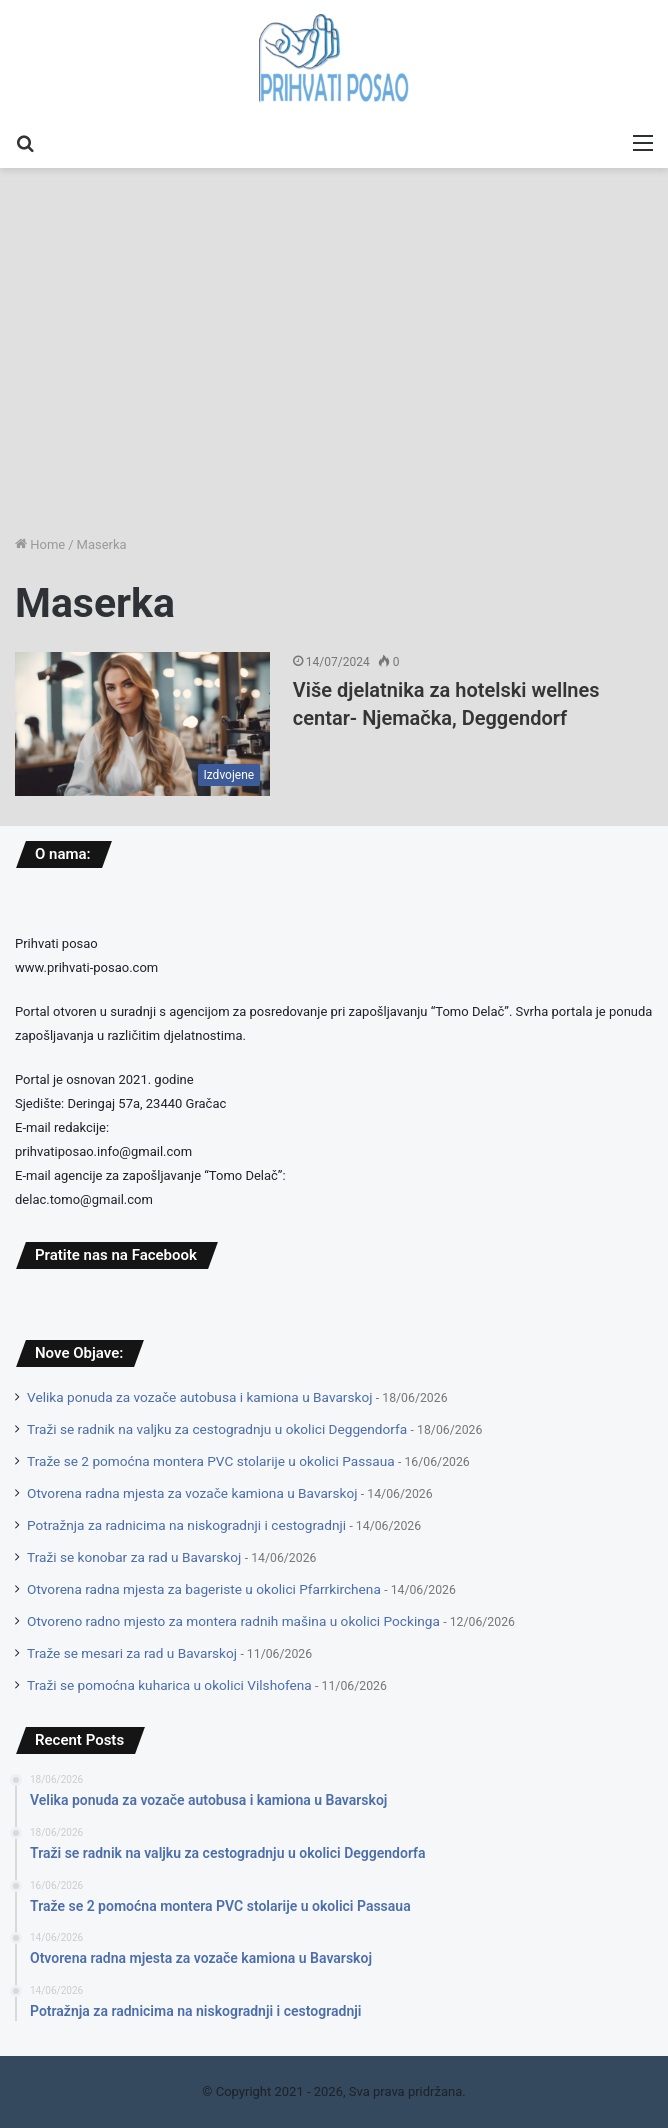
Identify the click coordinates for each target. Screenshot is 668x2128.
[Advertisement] (334, 379)
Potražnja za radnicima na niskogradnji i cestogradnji (186, 1525)
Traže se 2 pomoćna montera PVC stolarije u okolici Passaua (211, 1461)
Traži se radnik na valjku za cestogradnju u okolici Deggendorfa (217, 1429)
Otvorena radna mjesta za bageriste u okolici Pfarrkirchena (204, 1589)
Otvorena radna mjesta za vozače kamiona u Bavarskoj (192, 1493)
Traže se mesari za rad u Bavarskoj (132, 1653)
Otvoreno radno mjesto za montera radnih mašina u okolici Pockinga (233, 1621)
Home (40, 544)
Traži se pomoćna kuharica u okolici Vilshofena (169, 1685)
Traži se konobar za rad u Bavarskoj (134, 1557)
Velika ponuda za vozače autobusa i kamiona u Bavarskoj (199, 1397)
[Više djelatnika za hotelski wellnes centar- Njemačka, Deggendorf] (142, 724)
